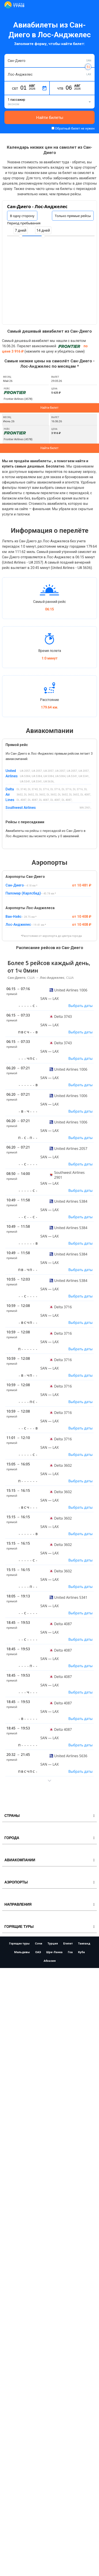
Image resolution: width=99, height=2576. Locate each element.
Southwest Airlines (21, 807)
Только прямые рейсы (73, 215)
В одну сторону (22, 215)
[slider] (20, 236)
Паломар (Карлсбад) (23, 893)
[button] (49, 1780)
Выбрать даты (80, 1005)
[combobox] (49, 60)
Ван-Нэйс (13, 916)
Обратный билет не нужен (75, 128)
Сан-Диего (15, 885)
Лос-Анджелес (18, 924)
